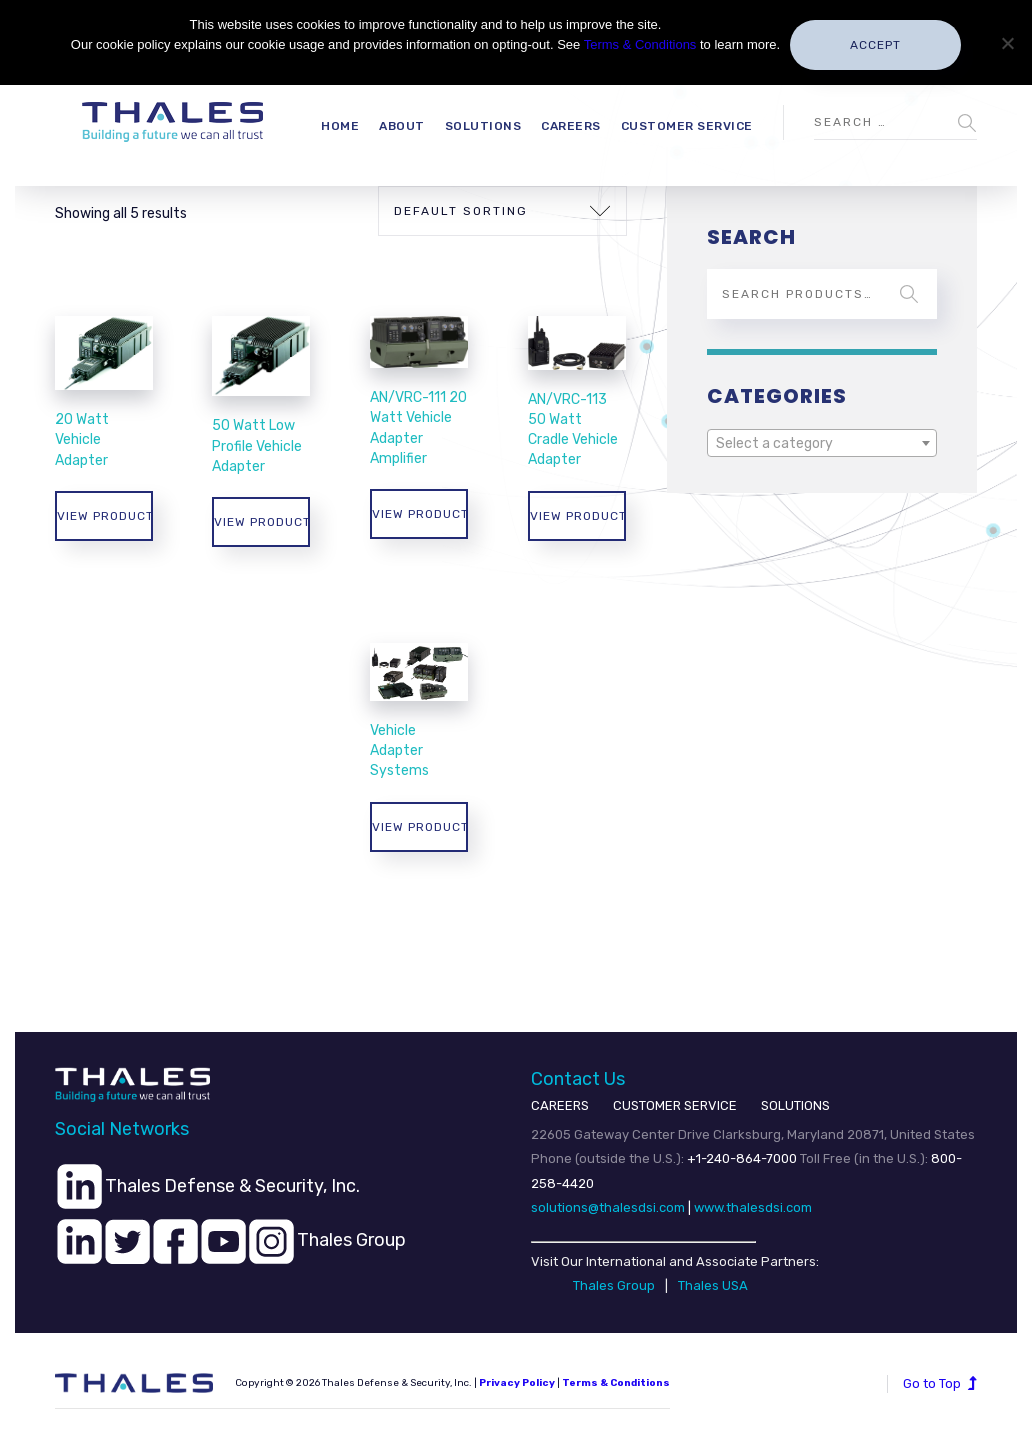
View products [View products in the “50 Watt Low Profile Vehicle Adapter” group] (262, 522)
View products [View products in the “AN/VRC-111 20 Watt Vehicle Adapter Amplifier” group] (420, 514)
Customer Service (687, 126)
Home (340, 126)
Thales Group (614, 1285)
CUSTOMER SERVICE (675, 1105)
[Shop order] (502, 211)
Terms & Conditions (640, 44)
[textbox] (822, 444)
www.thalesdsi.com (753, 1207)
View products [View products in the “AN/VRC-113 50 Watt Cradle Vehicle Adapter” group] (578, 516)
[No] (1007, 43)
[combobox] (822, 443)
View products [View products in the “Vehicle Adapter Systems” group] (420, 827)
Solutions (483, 126)
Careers (571, 126)
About (402, 126)
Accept (875, 45)
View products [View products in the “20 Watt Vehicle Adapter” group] (105, 516)
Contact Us (578, 1079)
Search (909, 294)
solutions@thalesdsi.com (608, 1207)
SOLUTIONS (795, 1105)
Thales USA (713, 1285)
